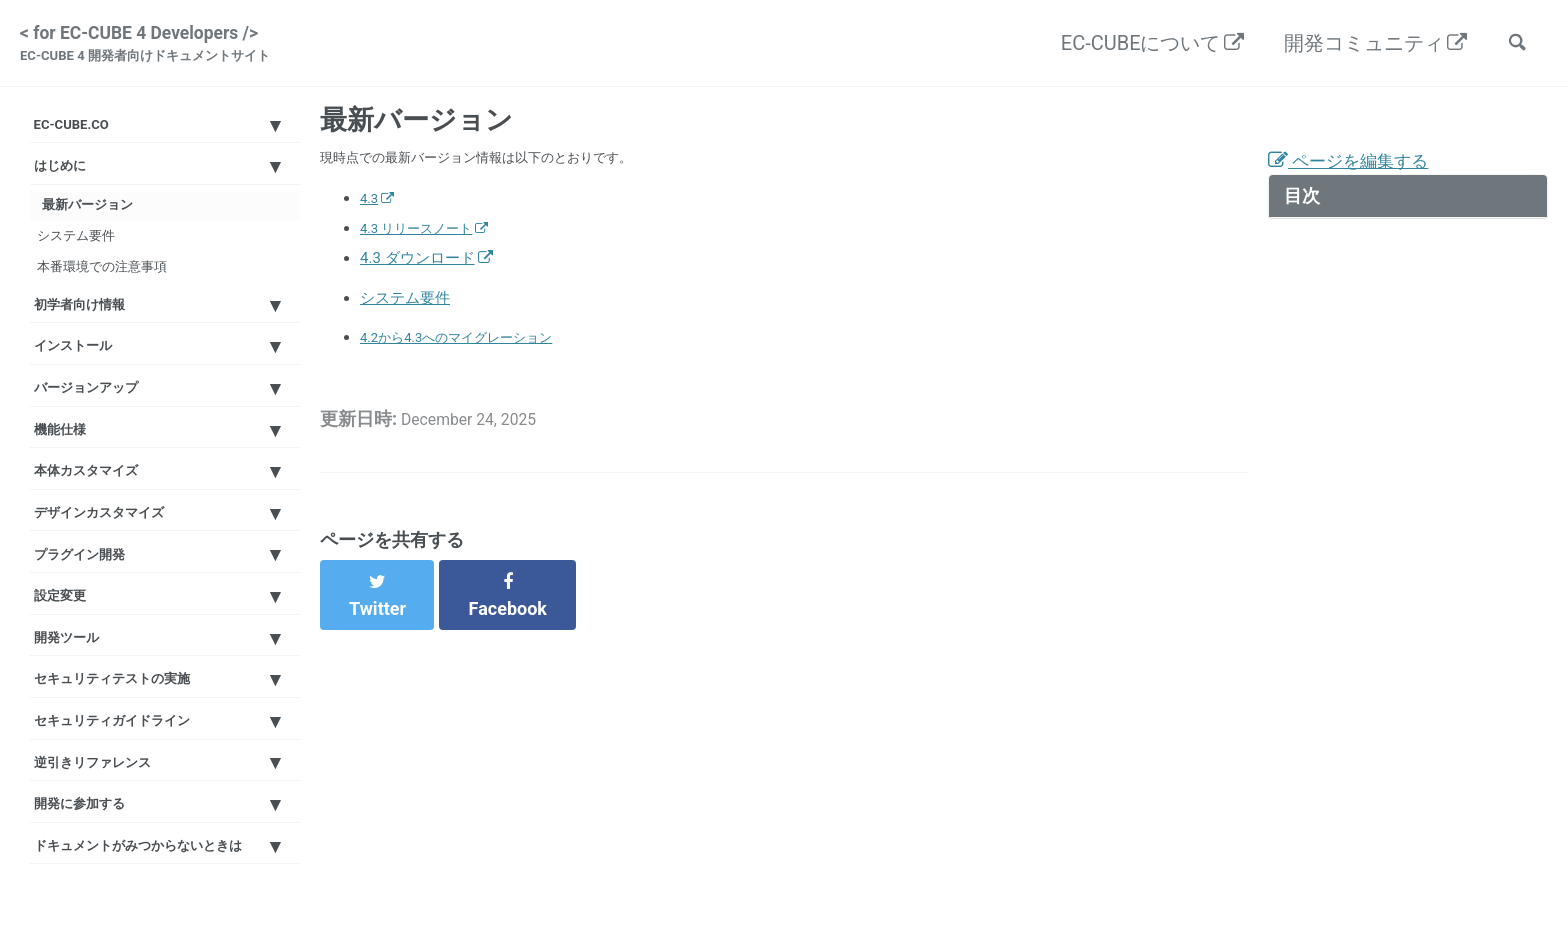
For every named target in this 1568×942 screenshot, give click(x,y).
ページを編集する (1360, 175)
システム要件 (95, 284)
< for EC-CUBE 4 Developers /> (164, 48)
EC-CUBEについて (1130, 46)
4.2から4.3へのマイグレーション (471, 358)
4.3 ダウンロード (417, 274)
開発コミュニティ (1353, 46)
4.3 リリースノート (425, 244)
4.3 (370, 214)
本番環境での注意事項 (125, 327)
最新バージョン (102, 242)
